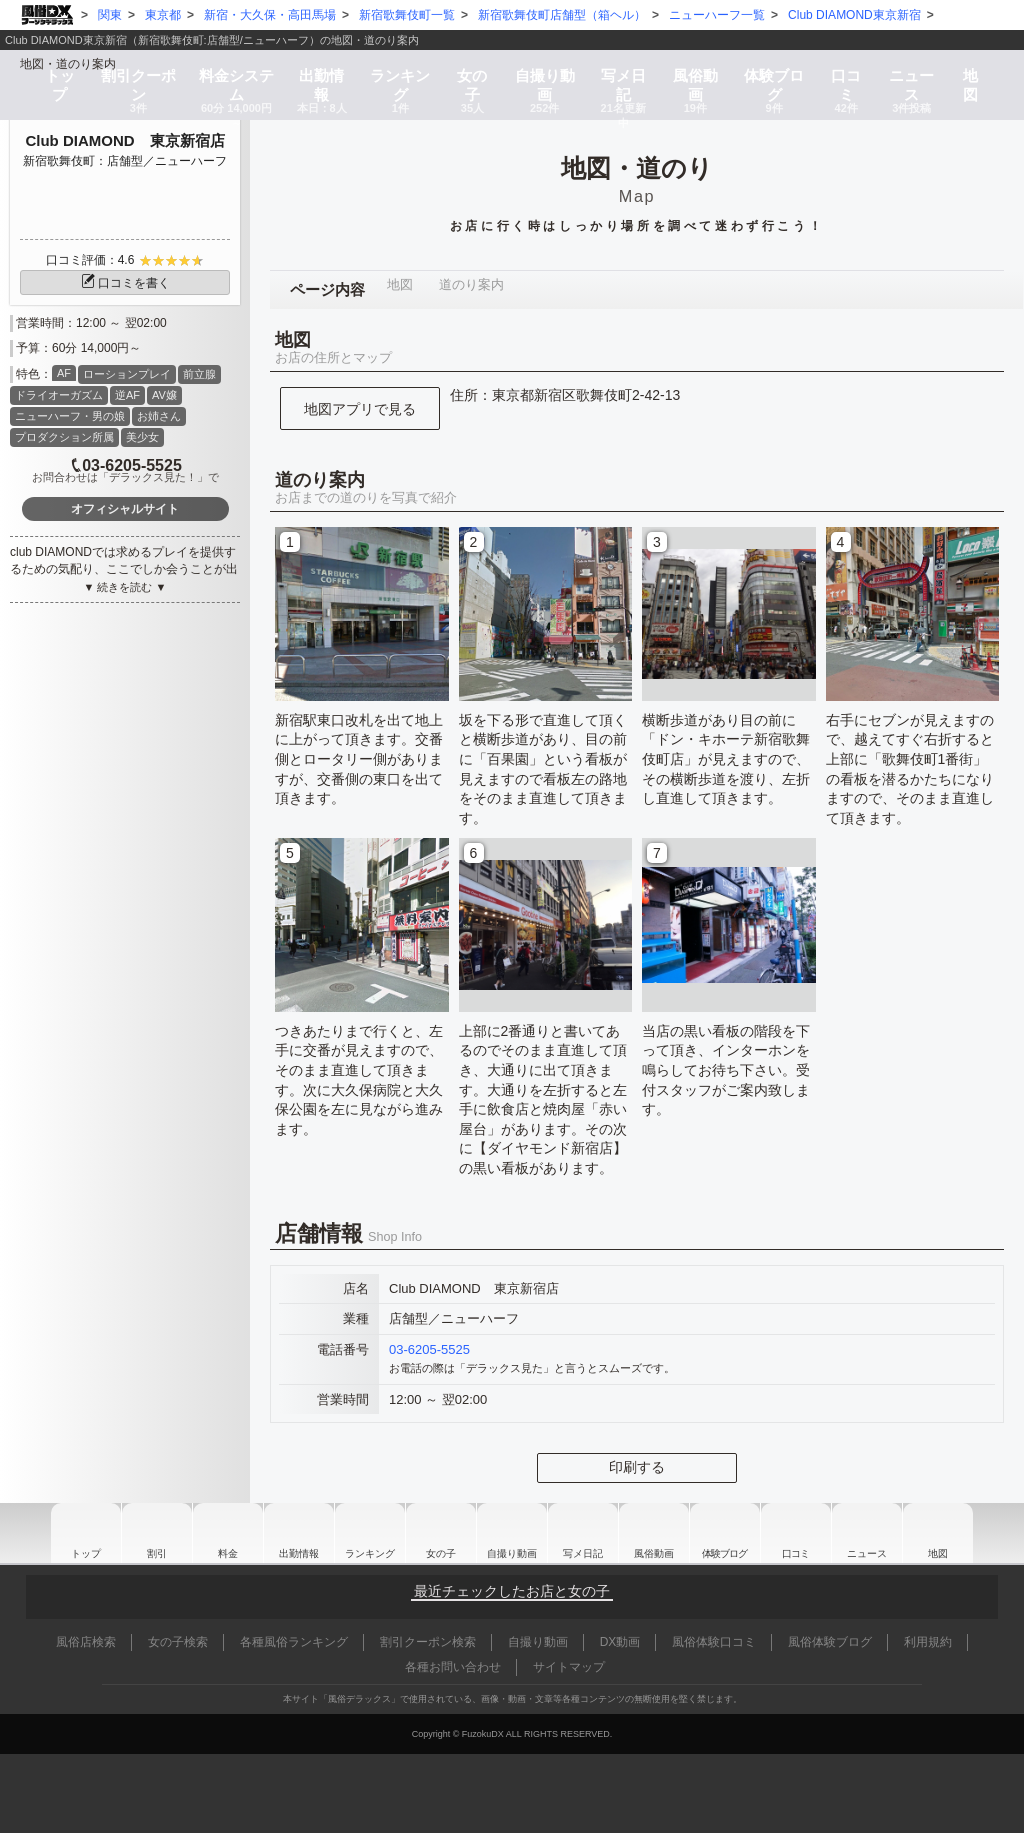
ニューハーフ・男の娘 (70, 416)
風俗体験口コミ (714, 1642)
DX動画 (620, 1642)
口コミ (854, 72)
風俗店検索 (86, 1642)
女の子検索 (178, 1642)
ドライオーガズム (59, 395)
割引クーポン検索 (428, 1642)
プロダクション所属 (64, 437)
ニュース (920, 72)
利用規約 (928, 1642)
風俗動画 (701, 72)
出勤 (318, 72)
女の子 (471, 72)
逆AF (127, 395)
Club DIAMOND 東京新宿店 (124, 140)
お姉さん (159, 416)
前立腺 (199, 374)
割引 (129, 72)
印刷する (637, 1467)
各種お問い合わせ (453, 1667)
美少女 (142, 437)
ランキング (398, 72)
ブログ (781, 72)
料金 (230, 72)
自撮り (544, 72)
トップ (50, 65)
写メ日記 (585, 1533)
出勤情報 (287, 1533)
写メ (625, 72)
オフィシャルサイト (125, 509)
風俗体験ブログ (830, 1642)
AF (64, 373)
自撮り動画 (510, 1533)
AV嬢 (164, 395)
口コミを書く (125, 283)
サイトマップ (569, 1667)
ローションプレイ (127, 374)
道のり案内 (462, 289)
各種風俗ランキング (294, 1642)
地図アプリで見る (360, 409)
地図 (980, 65)
